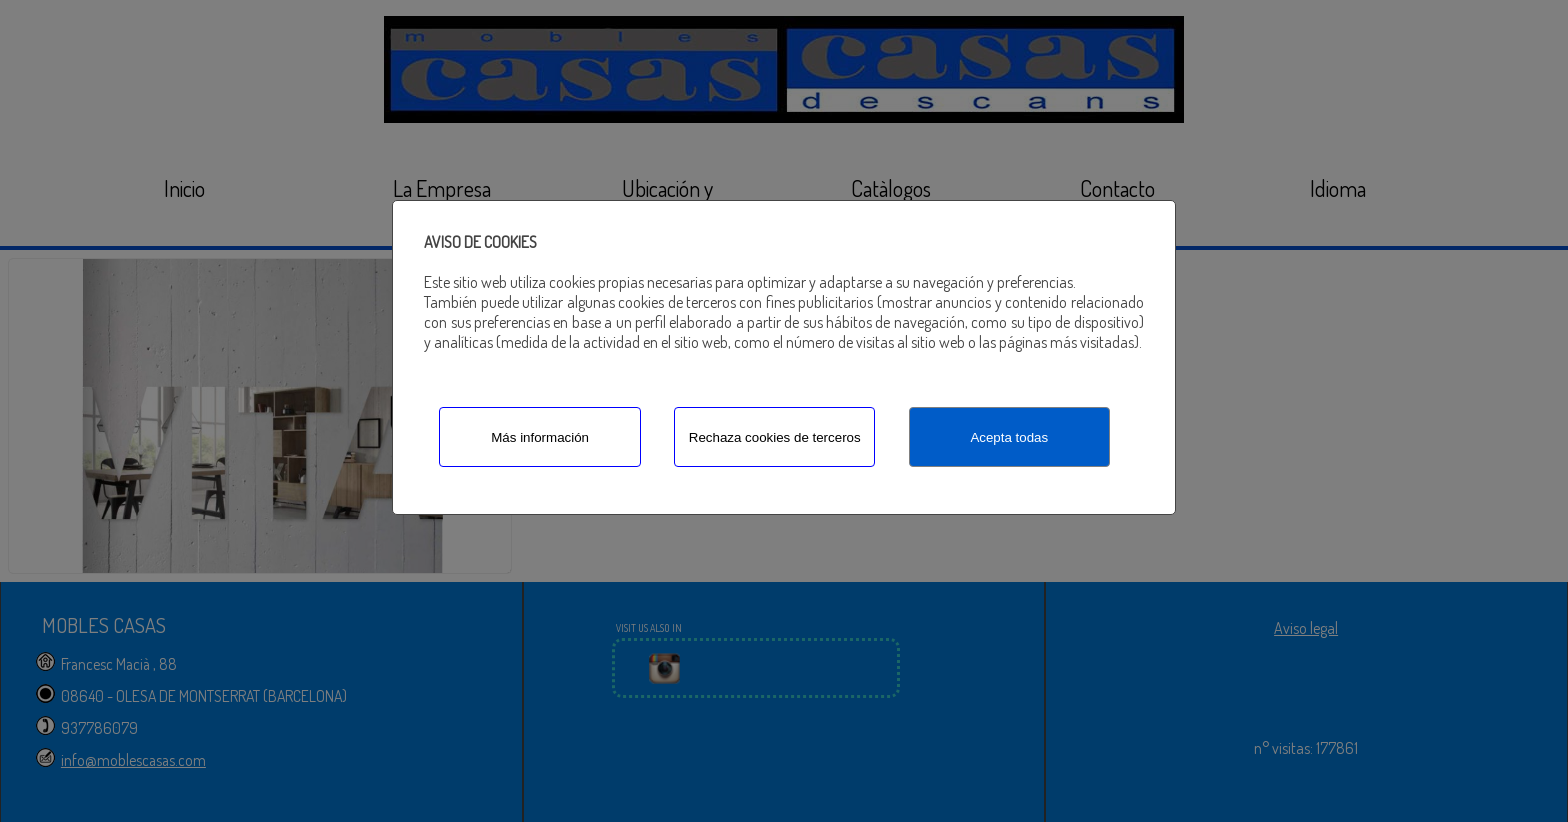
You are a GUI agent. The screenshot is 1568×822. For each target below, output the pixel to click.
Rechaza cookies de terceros (775, 437)
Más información (540, 437)
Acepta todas (1009, 437)
